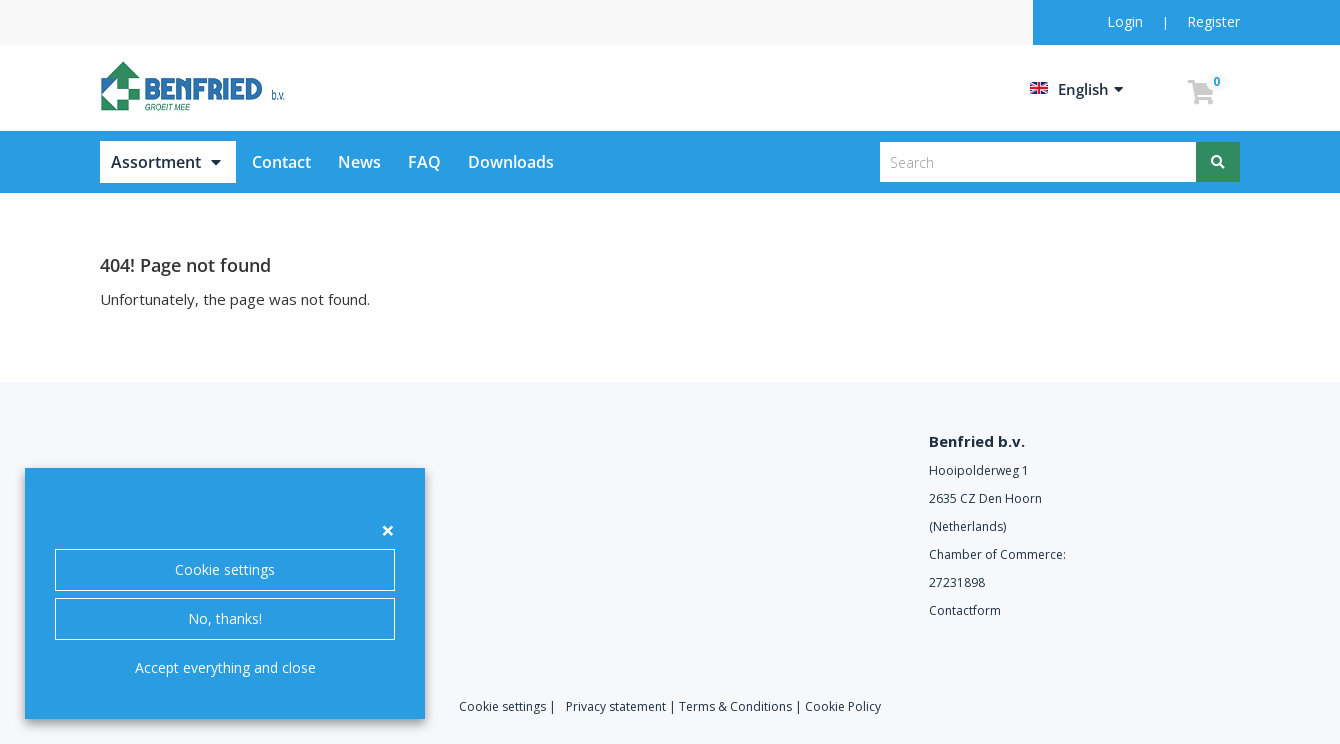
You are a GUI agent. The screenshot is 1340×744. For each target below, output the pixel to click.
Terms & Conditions (735, 706)
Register (1213, 21)
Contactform (965, 610)
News (359, 162)
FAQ (424, 162)
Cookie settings (225, 569)
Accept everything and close (225, 667)
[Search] (1218, 162)
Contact (281, 162)
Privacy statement (616, 706)
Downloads (511, 162)
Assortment (156, 162)
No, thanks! (225, 618)
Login (1127, 21)
